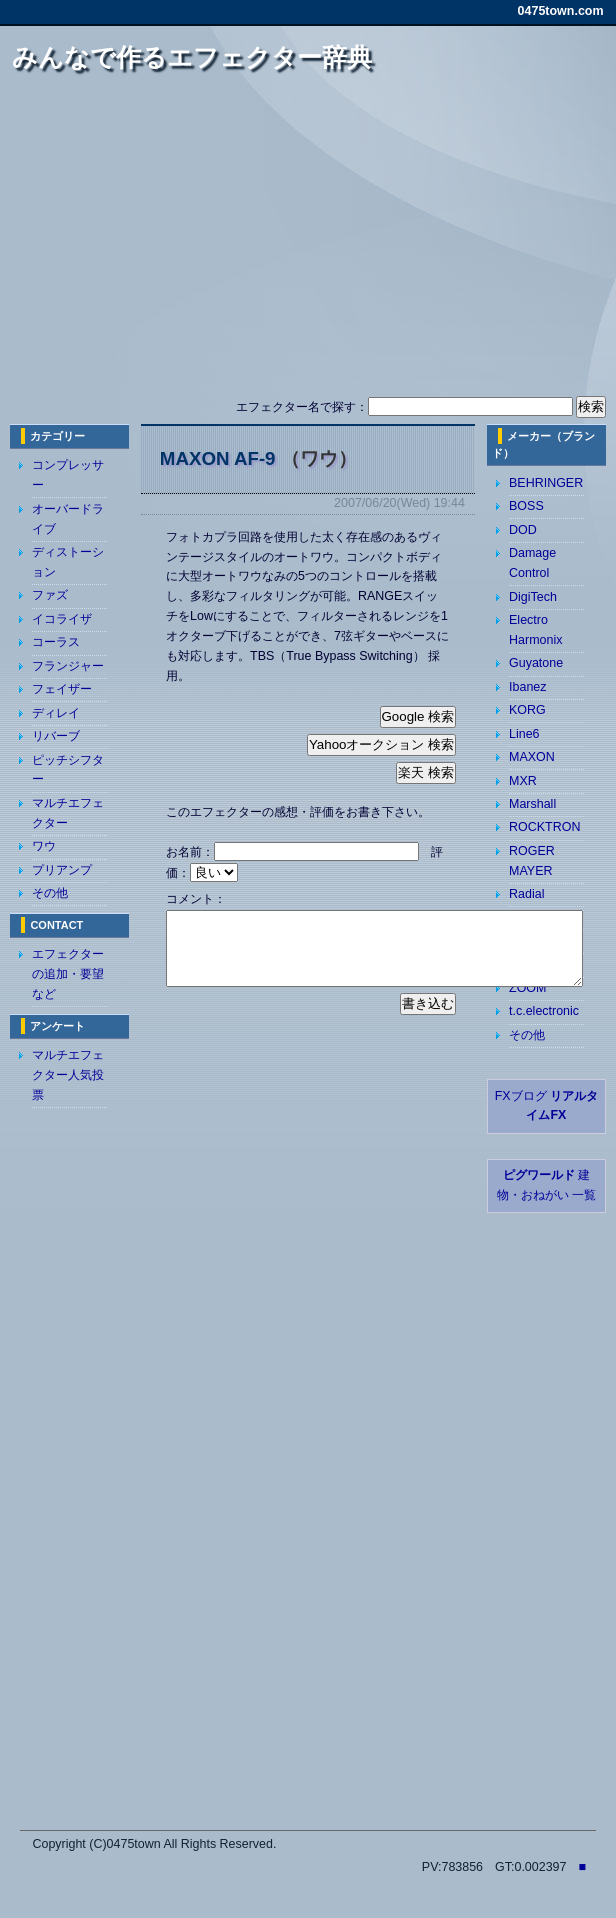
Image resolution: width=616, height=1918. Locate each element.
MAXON (532, 757)
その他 (50, 893)
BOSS (526, 506)
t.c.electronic (544, 1011)
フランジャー (68, 666)
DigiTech (533, 597)
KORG (527, 710)
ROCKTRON (544, 827)
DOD (523, 530)
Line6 (524, 734)
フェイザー (62, 689)
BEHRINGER (546, 483)
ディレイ (56, 713)
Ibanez (527, 687)
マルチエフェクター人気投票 (68, 1075)
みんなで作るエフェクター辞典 (192, 57)
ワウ (44, 846)
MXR (523, 781)
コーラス (56, 642)
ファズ (50, 595)
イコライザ (62, 619)
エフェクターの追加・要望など (68, 974)
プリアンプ (62, 870)
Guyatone (536, 663)
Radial (526, 894)
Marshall (532, 804)
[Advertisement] (308, 243)
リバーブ (56, 736)
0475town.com (561, 11)
